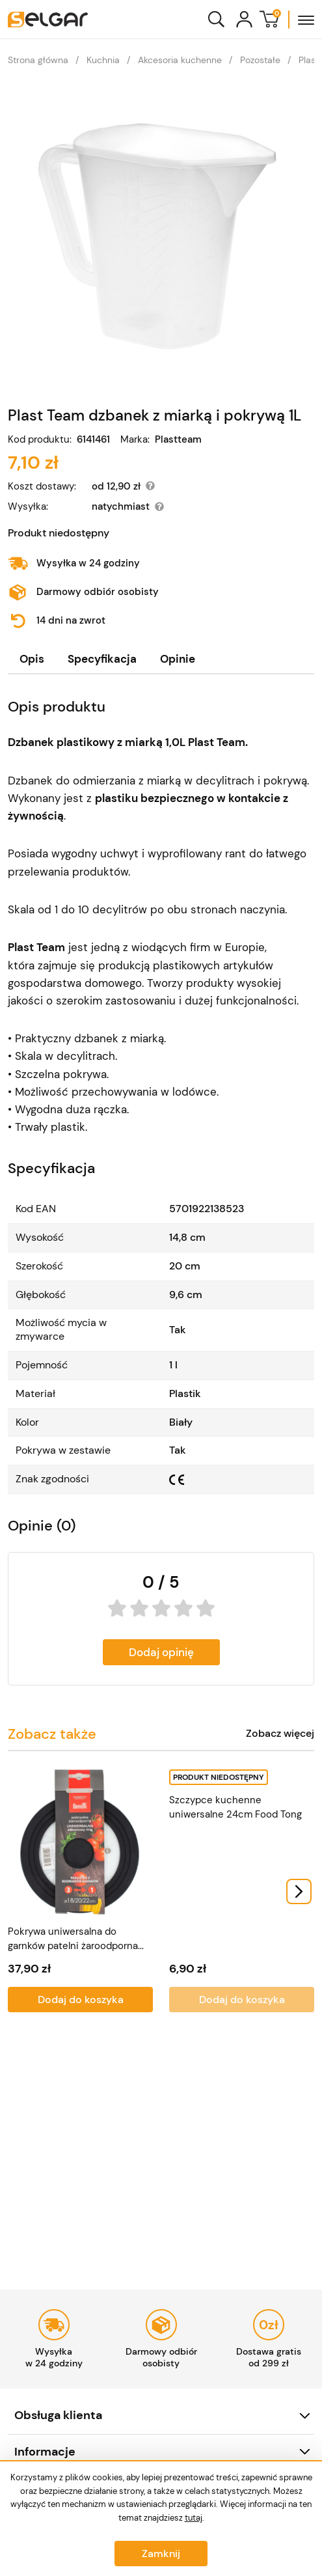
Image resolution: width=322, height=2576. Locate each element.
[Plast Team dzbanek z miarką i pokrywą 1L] (161, 236)
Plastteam (178, 440)
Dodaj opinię (161, 1652)
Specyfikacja (102, 659)
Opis (32, 659)
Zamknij (161, 2553)
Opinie (177, 659)
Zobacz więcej (280, 1733)
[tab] (32, 659)
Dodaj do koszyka (81, 1999)
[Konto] (244, 19)
